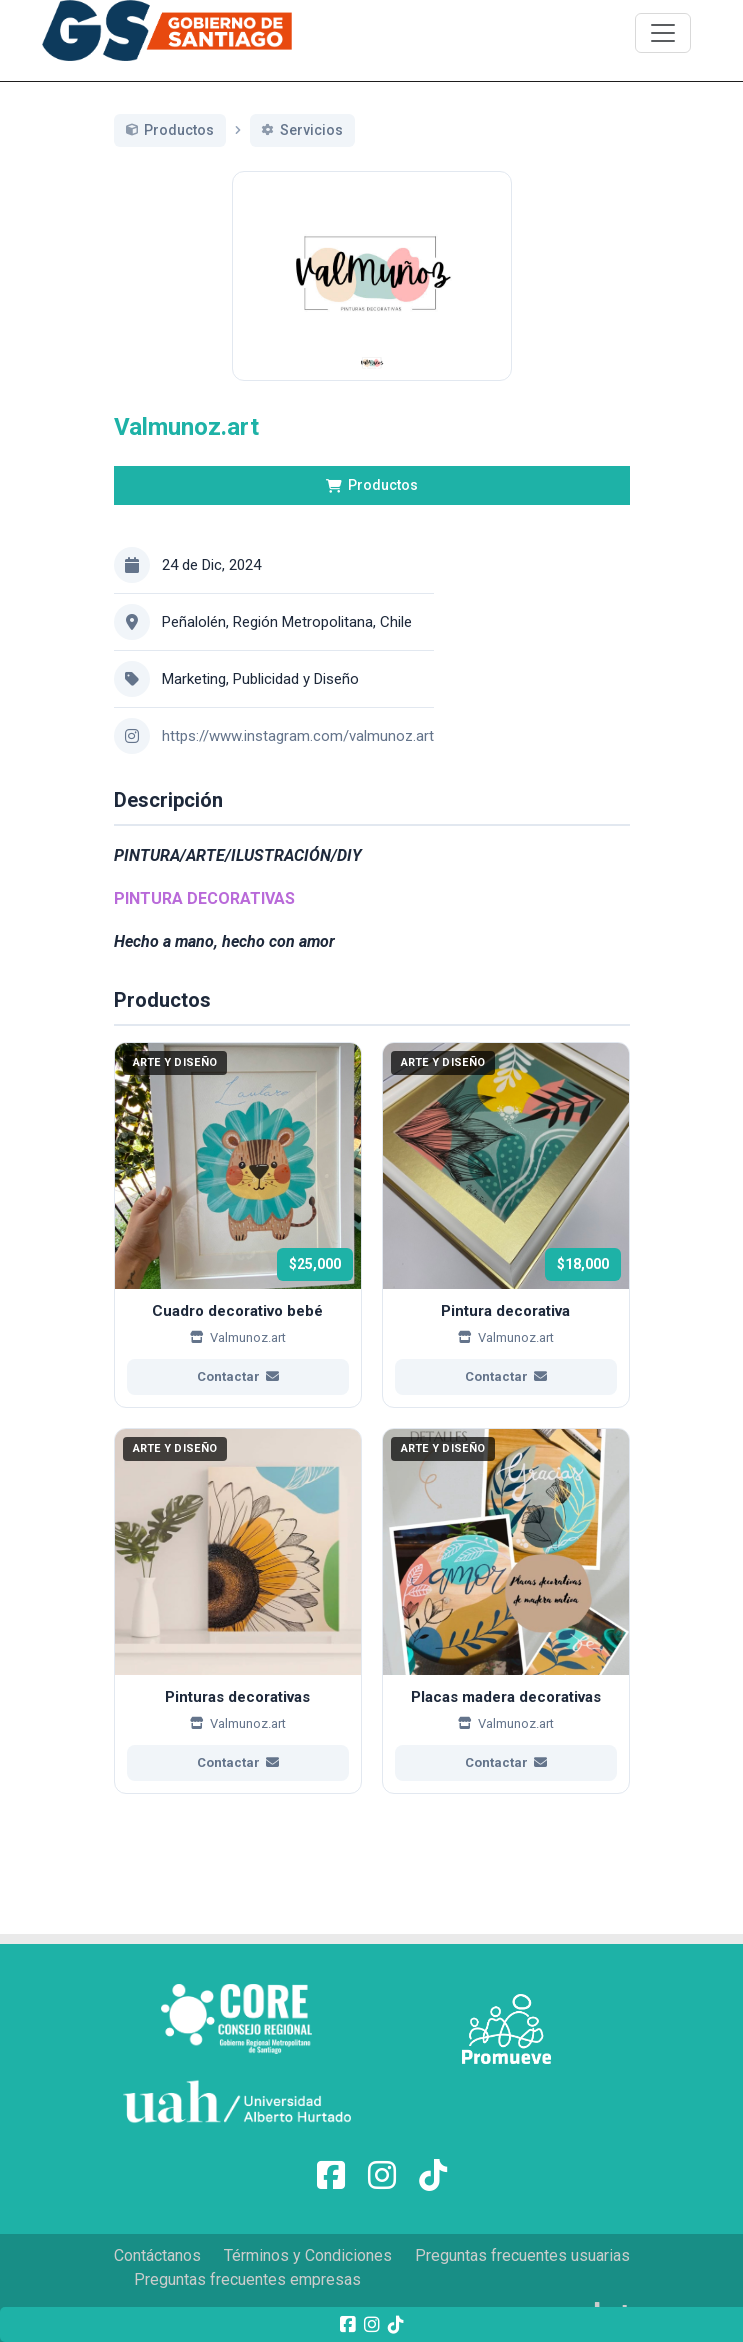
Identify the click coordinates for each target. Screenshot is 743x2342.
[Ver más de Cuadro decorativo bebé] (238, 1247)
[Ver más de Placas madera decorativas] (506, 1633)
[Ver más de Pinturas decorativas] (238, 1633)
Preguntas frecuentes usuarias (522, 2255)
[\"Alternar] (663, 33)
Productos (372, 508)
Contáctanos (157, 2255)
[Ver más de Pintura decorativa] (506, 1247)
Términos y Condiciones (308, 2255)
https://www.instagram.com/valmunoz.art (298, 758)
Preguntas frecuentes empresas (247, 2279)
